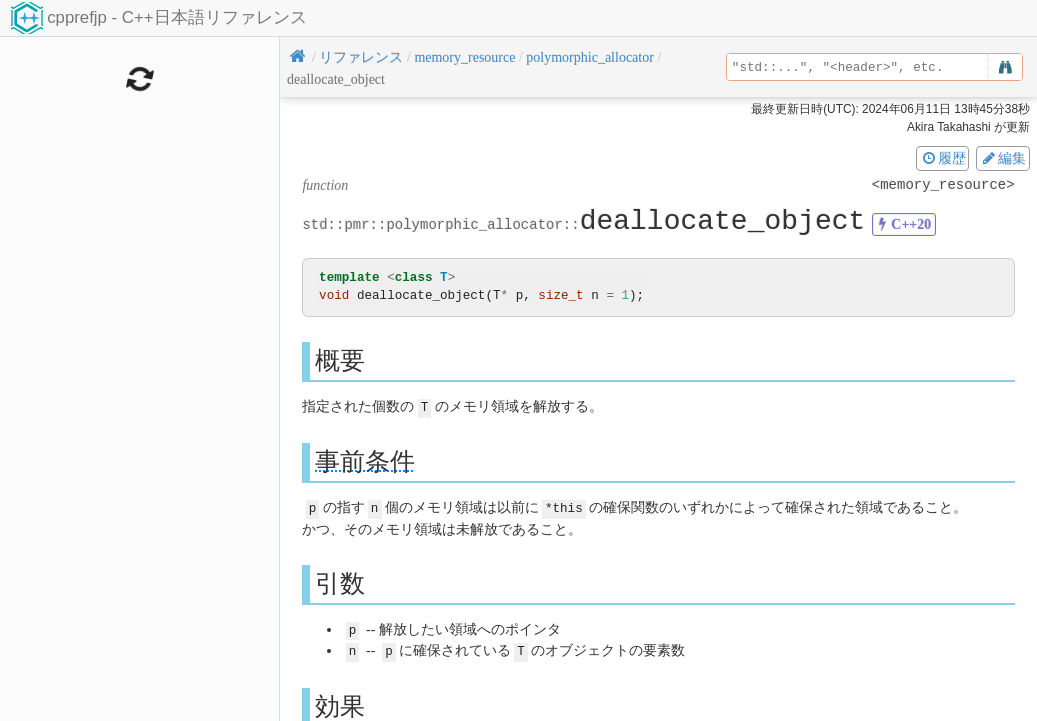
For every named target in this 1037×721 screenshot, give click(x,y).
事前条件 (365, 460)
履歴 (943, 158)
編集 (1003, 158)
